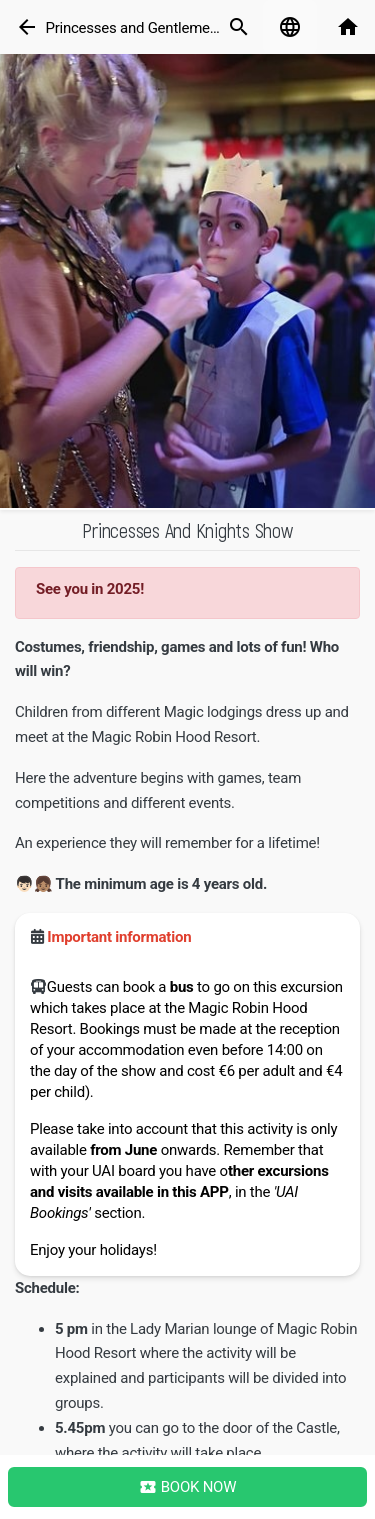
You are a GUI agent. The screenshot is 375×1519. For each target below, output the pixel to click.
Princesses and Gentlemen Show (151, 28)
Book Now (188, 1487)
